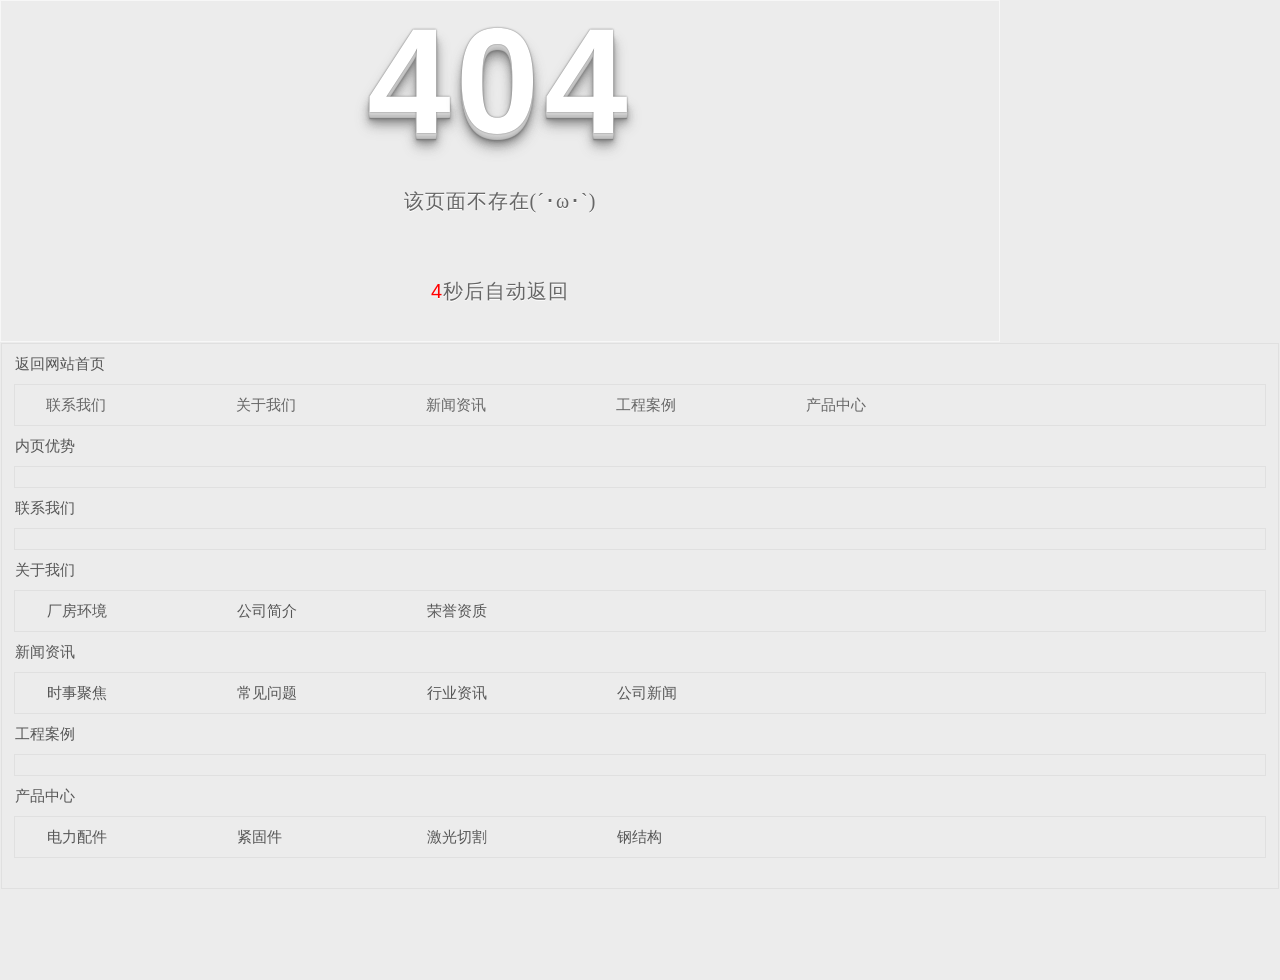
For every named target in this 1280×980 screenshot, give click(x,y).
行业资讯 (457, 692)
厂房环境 (77, 610)
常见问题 (267, 692)
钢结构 (639, 836)
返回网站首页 (60, 363)
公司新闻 (647, 692)
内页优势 (45, 445)
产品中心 (836, 404)
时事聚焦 (77, 692)
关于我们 (266, 404)
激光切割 (457, 836)
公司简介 (267, 610)
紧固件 (259, 836)
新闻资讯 (456, 404)
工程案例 (646, 404)
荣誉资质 (457, 610)
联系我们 (76, 404)
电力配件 (77, 836)
